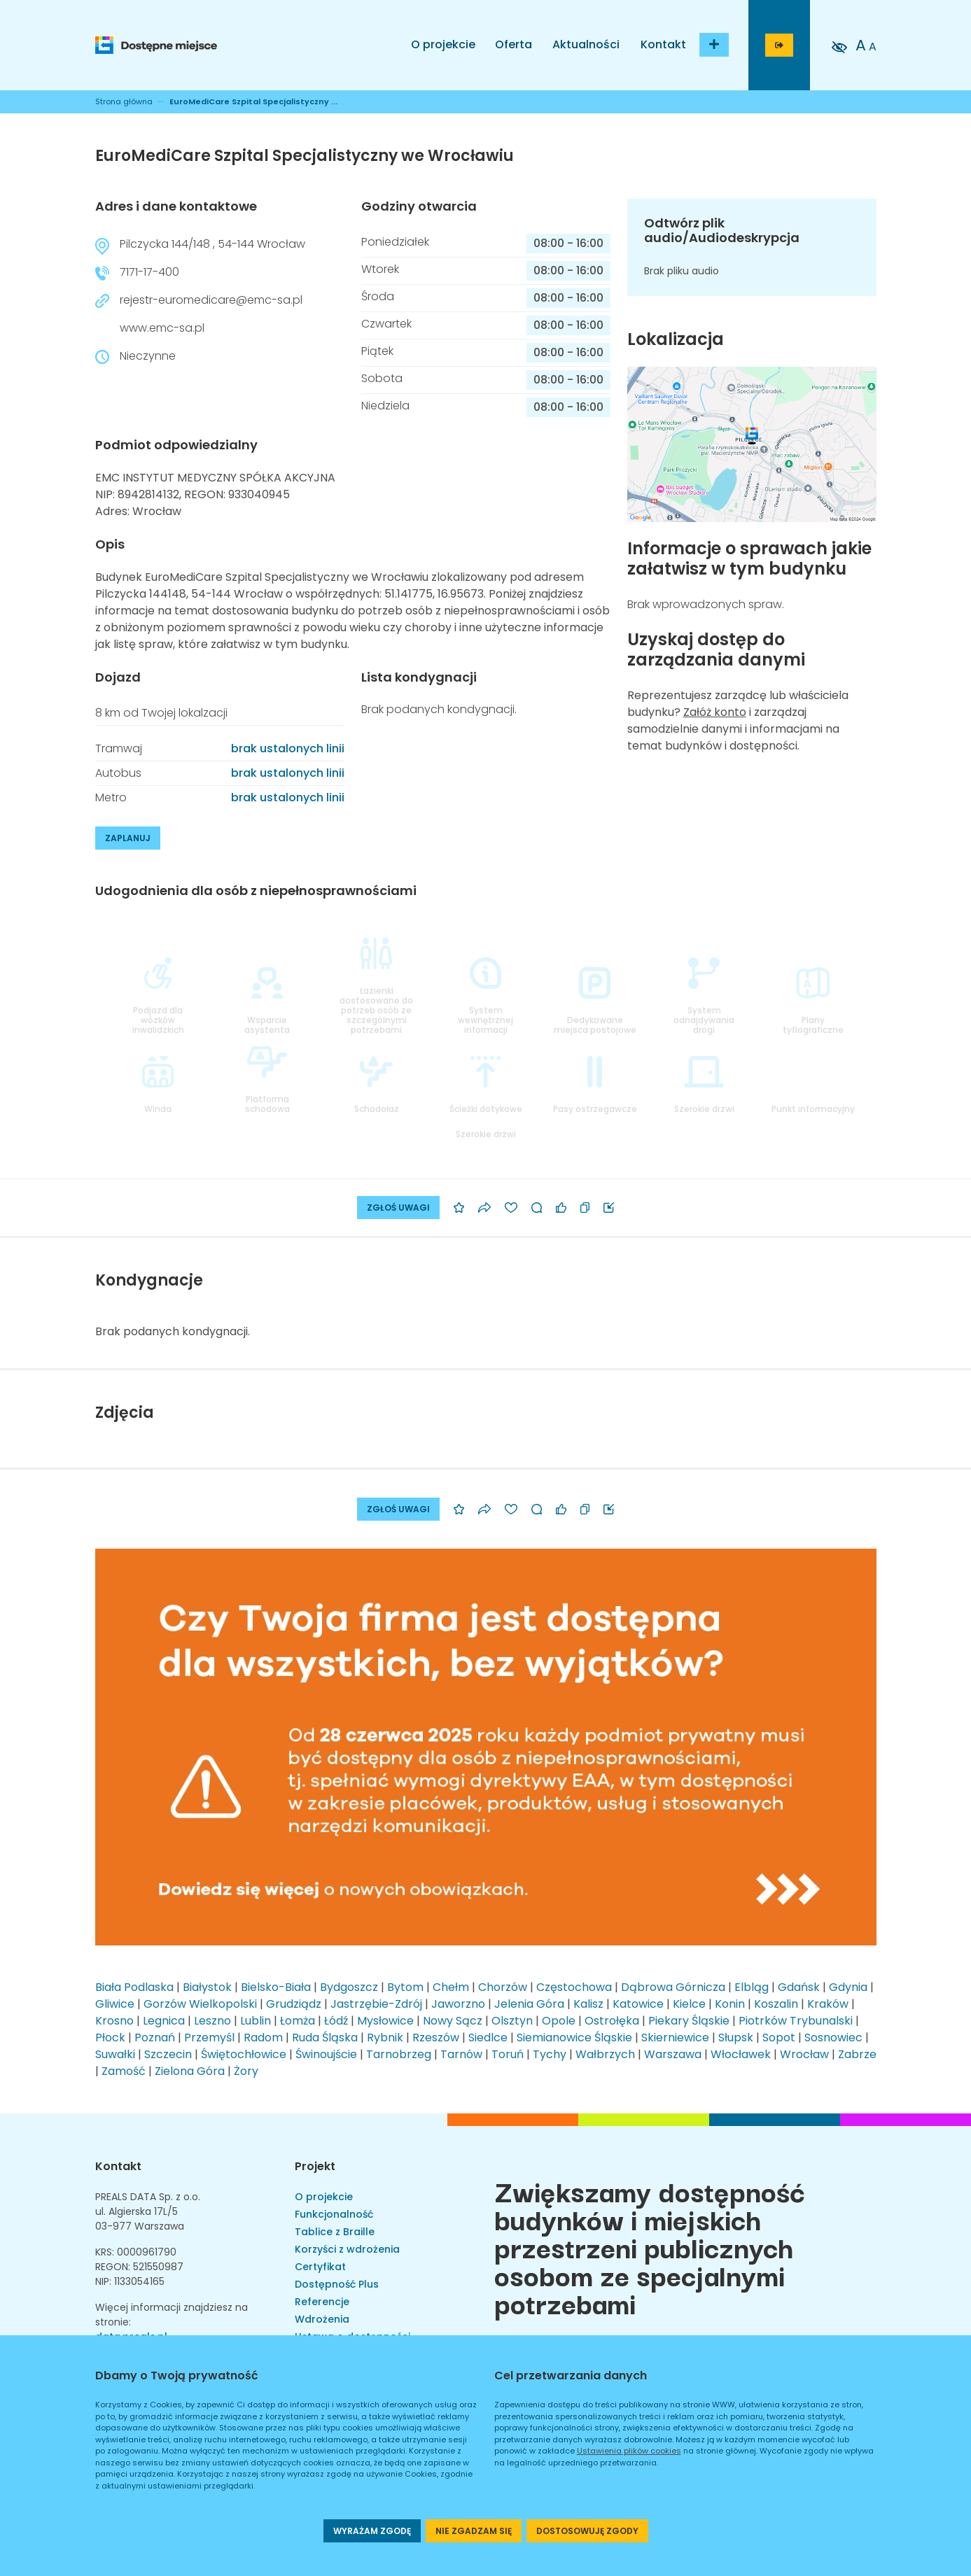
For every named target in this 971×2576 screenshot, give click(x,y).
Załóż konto (714, 712)
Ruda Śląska (325, 2037)
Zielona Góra (190, 2071)
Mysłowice (385, 2021)
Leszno (212, 2021)
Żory (246, 2071)
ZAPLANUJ (128, 838)
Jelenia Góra (529, 2004)
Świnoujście (326, 2054)
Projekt (315, 2166)
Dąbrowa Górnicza (673, 1987)
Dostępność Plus (337, 2284)
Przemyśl (209, 2037)
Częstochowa (574, 1987)
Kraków (827, 2004)
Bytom (405, 1987)
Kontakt (663, 44)
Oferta (513, 44)
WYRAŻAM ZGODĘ (372, 2531)
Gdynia (848, 1987)
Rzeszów (435, 2037)
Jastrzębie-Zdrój (376, 2004)
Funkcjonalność (334, 2214)
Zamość (124, 2071)
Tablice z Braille (335, 2232)
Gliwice (114, 2004)
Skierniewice (675, 2037)
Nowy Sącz (452, 2021)
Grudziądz (293, 2004)
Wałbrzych (605, 2054)
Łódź (336, 2021)
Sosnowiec (833, 2037)
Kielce (689, 2004)
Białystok (207, 1987)
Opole (558, 2021)
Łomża (297, 2021)
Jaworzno (458, 2004)
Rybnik (385, 2037)
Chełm (451, 1987)
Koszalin (776, 2004)
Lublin (255, 2021)
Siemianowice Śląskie (574, 2037)
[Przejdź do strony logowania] (779, 45)
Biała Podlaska (134, 1987)
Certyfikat (320, 2267)
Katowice (638, 2004)
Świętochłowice (243, 2054)
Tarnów (461, 2054)
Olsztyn (512, 2021)
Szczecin (168, 2054)
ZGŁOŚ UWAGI (398, 1207)
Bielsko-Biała (276, 1987)
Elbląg (751, 1987)
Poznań (154, 2037)
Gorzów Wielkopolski (200, 2004)
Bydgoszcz (349, 1987)
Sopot (778, 2037)
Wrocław (804, 2054)
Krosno (114, 2021)
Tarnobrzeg (398, 2054)
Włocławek (741, 2054)
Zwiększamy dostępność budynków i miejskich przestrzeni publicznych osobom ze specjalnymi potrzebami (649, 2246)
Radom (263, 2037)
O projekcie (443, 44)
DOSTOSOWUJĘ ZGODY (587, 2531)
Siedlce (488, 2037)
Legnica (164, 2021)
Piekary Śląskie (688, 2021)
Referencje (322, 2302)
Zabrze (857, 2054)
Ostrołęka (612, 2021)
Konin (730, 2004)
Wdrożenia (322, 2319)
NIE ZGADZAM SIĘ (473, 2531)
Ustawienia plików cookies (629, 2450)
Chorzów (502, 1987)
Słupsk (735, 2037)
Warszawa (672, 2054)
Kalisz (588, 2004)
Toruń (507, 2054)
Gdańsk (799, 1987)
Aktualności (586, 44)
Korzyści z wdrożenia (347, 2249)
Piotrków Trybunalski (796, 2021)
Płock (110, 2037)
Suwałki (115, 2054)
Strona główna (124, 101)
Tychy (549, 2054)
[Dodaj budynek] (714, 45)
